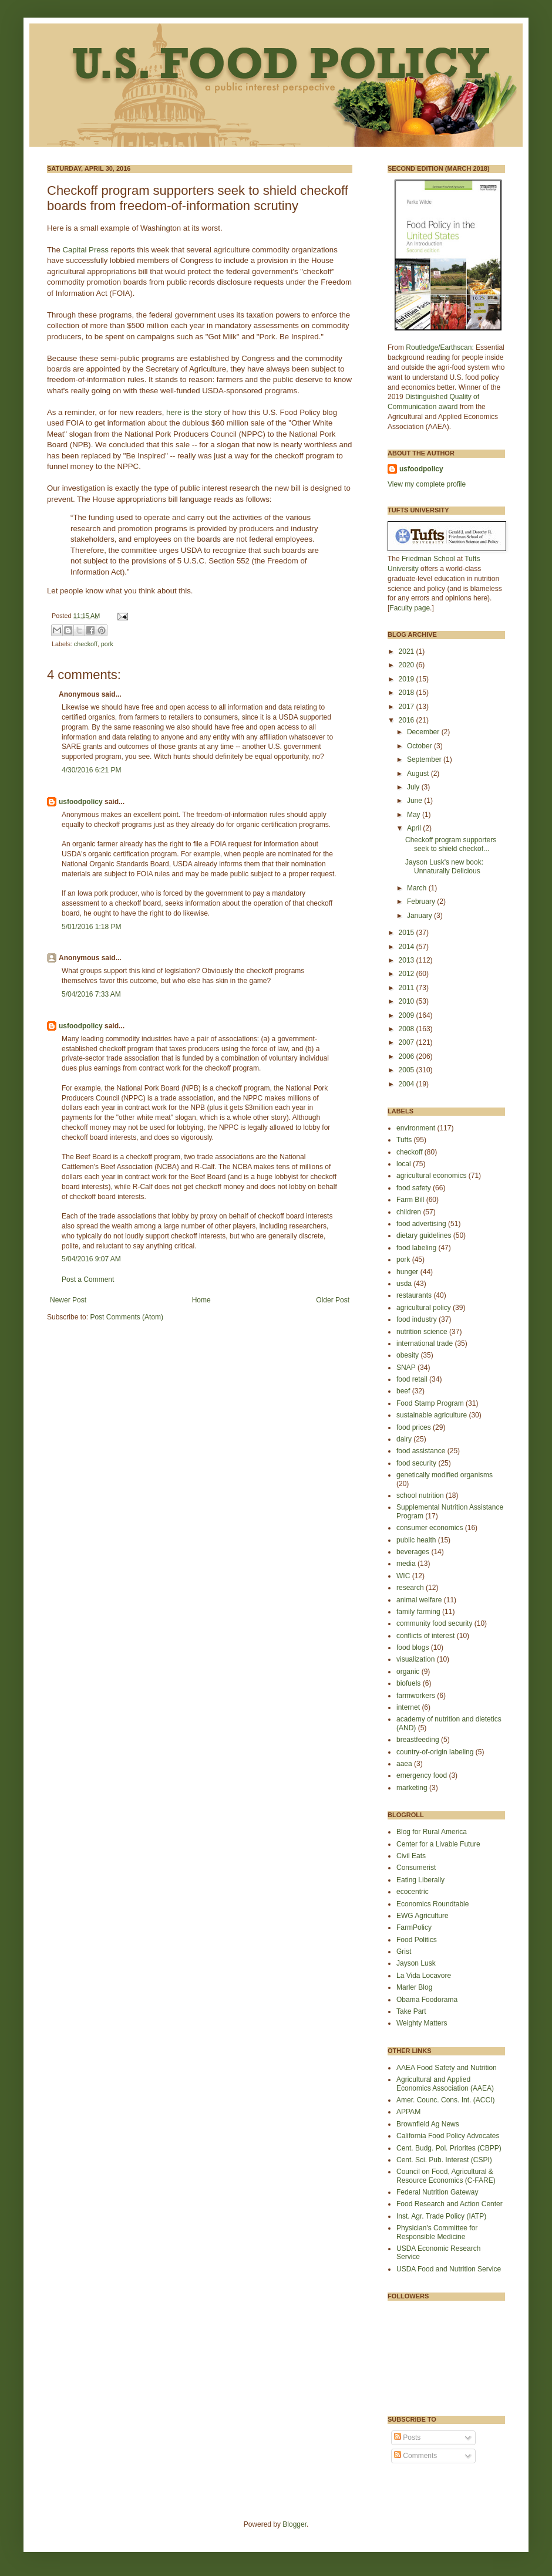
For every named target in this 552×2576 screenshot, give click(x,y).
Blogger (294, 2524)
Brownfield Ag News (427, 2124)
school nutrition (420, 1495)
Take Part (411, 2011)
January (420, 915)
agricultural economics (431, 1175)
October (420, 746)
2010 (407, 1001)
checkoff (85, 643)
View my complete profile (427, 484)
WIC (403, 1576)
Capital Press (85, 249)
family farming (418, 1612)
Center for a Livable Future (438, 1844)
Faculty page (409, 608)
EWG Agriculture (422, 1916)
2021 (407, 651)
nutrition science (421, 1332)
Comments (415, 2456)
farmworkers (415, 1696)
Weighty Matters (421, 2023)
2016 (407, 720)
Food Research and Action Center (449, 2204)
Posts (407, 2437)
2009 (407, 1015)
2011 (407, 988)
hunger (407, 1272)
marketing (412, 1788)
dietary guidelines (423, 1235)
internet (408, 1707)
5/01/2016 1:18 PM (91, 927)
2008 (407, 1029)
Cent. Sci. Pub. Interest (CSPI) (444, 2160)
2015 (407, 933)
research (410, 1588)
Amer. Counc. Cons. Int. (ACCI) (445, 2100)
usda (404, 1283)
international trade (424, 1343)
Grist (403, 1951)
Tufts (404, 1140)
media (406, 1563)
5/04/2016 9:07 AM (91, 1259)
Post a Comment (88, 1279)
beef (403, 1391)
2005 (407, 1070)
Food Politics (416, 1940)
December (424, 732)
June (415, 800)
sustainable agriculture (431, 1415)
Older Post (332, 1300)
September (425, 759)
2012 (407, 974)
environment (415, 1128)
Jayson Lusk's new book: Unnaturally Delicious (444, 866)
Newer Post (68, 1300)
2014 (407, 947)
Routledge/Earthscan (439, 347)
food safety (413, 1188)
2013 (407, 960)
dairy (404, 1439)
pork (107, 643)
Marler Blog (414, 1987)
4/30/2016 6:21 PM (91, 770)
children (408, 1212)
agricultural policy (423, 1308)
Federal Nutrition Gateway (437, 2192)
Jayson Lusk (416, 1963)
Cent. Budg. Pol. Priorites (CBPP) (448, 2148)
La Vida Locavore (423, 1975)
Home (201, 1300)
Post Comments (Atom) (126, 1317)
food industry (416, 1319)
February (422, 901)
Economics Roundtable (432, 1904)
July (414, 787)
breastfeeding (417, 1740)
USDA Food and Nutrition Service (448, 2269)
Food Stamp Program (430, 1403)
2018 (407, 692)
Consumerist (416, 1867)
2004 (407, 1084)
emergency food (421, 1775)
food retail (412, 1379)
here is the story (193, 412)
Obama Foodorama (426, 2000)
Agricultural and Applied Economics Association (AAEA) (445, 2083)
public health (416, 1540)
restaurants (414, 1295)
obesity (407, 1355)
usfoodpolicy (81, 802)
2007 (407, 1042)
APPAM (408, 2112)
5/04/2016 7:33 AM (91, 994)
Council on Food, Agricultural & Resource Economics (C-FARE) (446, 2176)
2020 (407, 665)
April (415, 828)
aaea (404, 1764)
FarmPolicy (414, 1927)
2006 (407, 1056)
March (418, 888)
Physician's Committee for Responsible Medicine (436, 2232)
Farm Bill (410, 1200)
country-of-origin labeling (434, 1752)
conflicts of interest (425, 1636)
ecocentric (412, 1892)
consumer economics (429, 1528)
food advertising (421, 1224)
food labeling (416, 1248)
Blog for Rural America (431, 1832)
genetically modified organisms (444, 1475)
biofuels (408, 1683)
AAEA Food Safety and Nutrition (446, 2068)
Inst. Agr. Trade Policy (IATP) (441, 2216)
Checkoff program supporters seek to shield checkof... (450, 844)
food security (416, 1463)
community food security (434, 1623)
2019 (407, 679)
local (403, 1164)
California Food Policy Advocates (447, 2136)
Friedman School (428, 559)
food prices (413, 1427)
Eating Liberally (420, 1880)
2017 (407, 707)
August (419, 773)
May (414, 815)
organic (407, 1671)
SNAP (406, 1367)
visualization (415, 1659)
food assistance (420, 1451)
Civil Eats (411, 1856)
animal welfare (419, 1600)
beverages (412, 1552)
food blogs (412, 1647)
